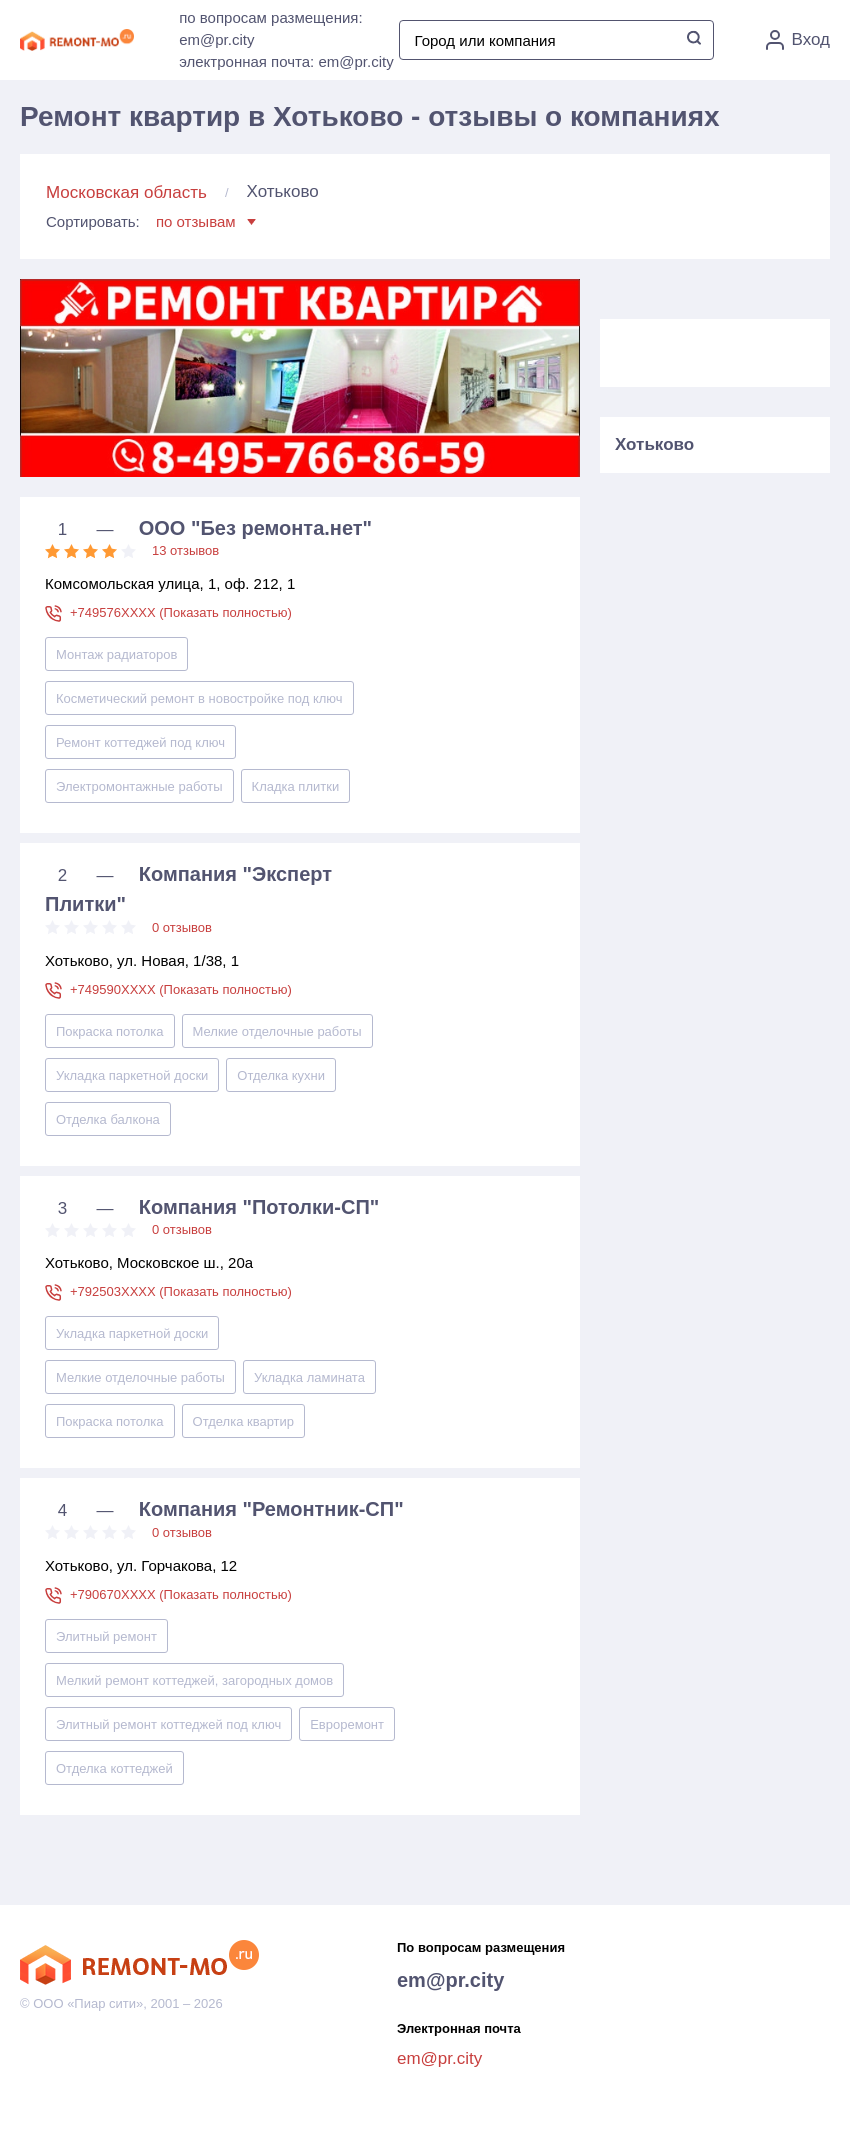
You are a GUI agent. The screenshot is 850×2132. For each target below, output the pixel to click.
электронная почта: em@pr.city (286, 61)
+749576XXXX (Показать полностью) (181, 612)
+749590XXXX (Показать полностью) (181, 989)
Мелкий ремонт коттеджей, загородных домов (194, 1680)
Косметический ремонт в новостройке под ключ (199, 698)
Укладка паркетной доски (132, 1075)
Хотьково (654, 444)
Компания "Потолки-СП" (259, 1207)
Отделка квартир (244, 1421)
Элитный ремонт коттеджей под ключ (168, 1724)
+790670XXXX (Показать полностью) (181, 1594)
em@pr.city (450, 1980)
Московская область (126, 192)
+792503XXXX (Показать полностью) (181, 1291)
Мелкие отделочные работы (277, 1031)
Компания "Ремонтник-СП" (271, 1509)
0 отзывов (182, 927)
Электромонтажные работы (139, 786)
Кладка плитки (296, 786)
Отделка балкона (108, 1119)
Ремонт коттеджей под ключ (140, 742)
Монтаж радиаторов (116, 654)
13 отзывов (185, 550)
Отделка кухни (281, 1075)
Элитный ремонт (106, 1636)
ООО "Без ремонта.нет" (255, 528)
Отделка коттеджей (114, 1768)
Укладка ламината (309, 1377)
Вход (798, 40)
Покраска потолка (110, 1031)
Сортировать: (151, 221)
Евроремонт (347, 1724)
